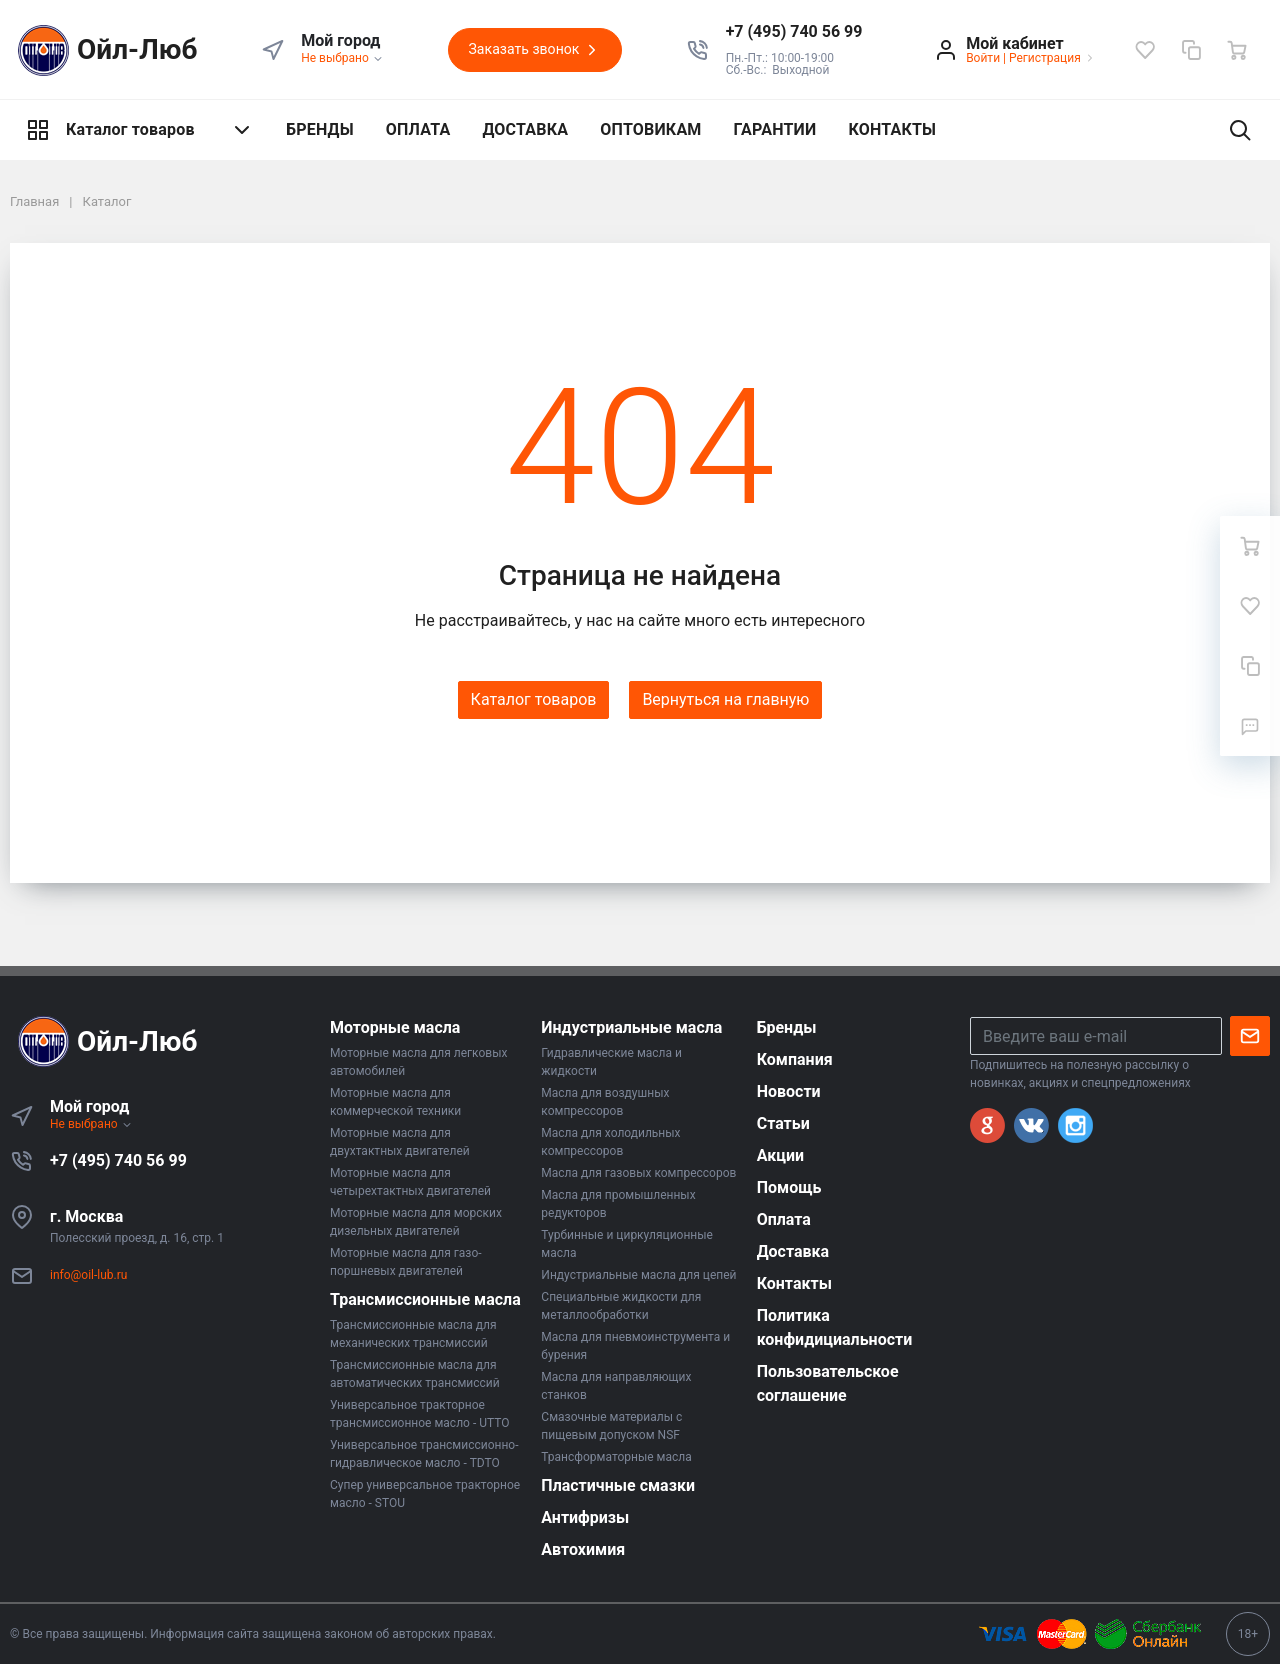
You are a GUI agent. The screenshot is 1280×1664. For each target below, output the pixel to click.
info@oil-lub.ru (88, 1275)
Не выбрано (342, 58)
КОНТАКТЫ (892, 129)
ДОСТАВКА (525, 129)
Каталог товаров (140, 130)
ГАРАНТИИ (775, 129)
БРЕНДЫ (320, 129)
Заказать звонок (535, 50)
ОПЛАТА (418, 129)
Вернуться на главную (725, 699)
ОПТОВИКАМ (650, 129)
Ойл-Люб (104, 50)
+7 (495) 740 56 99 (118, 1160)
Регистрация (1045, 58)
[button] (794, 32)
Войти (983, 58)
